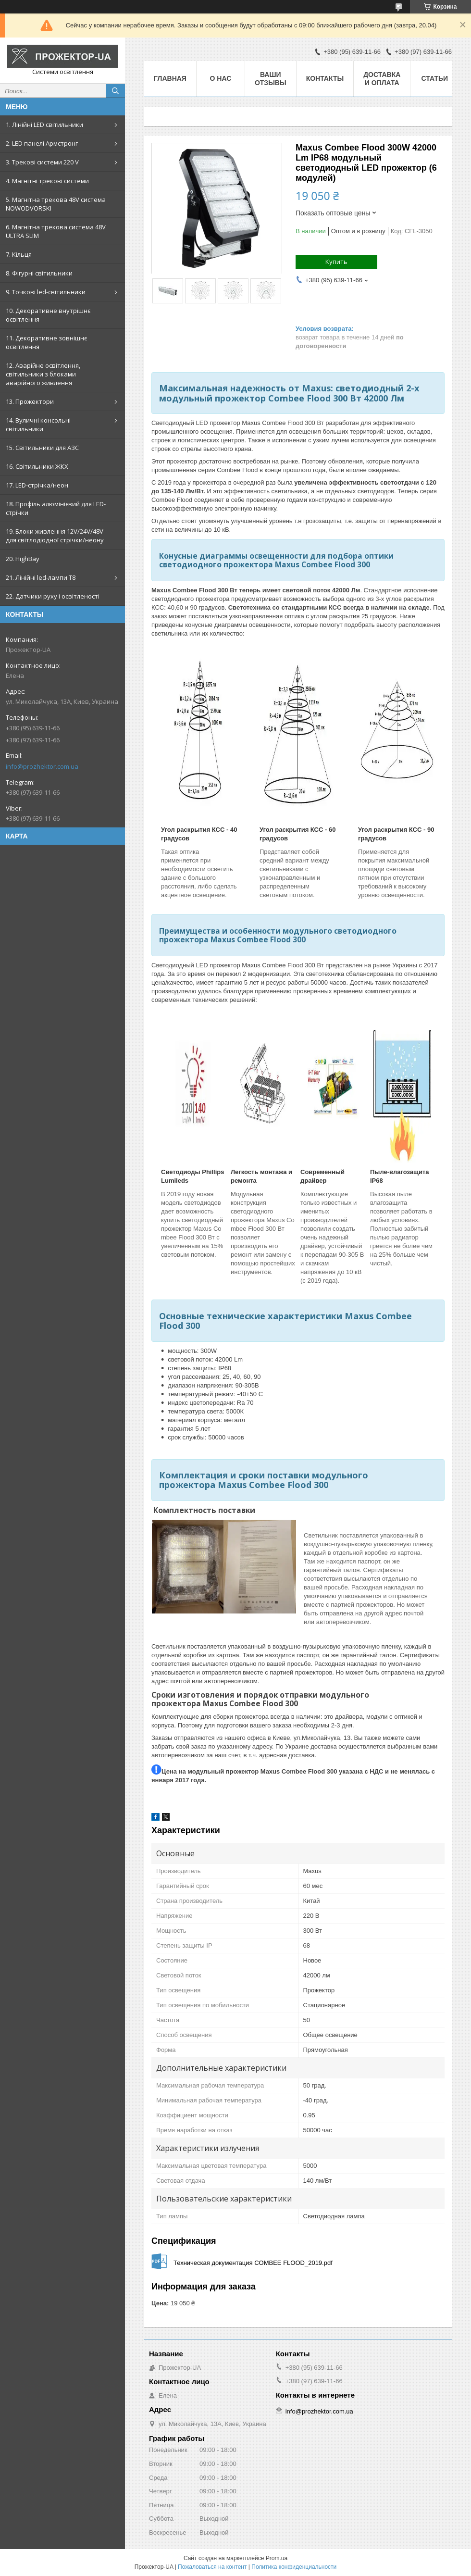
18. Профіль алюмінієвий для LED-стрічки (56, 508)
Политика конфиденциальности (293, 2566)
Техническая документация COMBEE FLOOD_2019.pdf (253, 2262)
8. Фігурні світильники (39, 273)
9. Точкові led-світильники (46, 292)
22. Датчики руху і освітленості (52, 596)
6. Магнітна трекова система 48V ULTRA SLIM (56, 231)
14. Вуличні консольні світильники (38, 424)
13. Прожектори (30, 401)
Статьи (434, 78)
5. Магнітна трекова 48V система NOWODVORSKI (56, 204)
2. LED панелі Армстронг (42, 143)
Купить (336, 261)
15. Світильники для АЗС (42, 447)
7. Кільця (19, 254)
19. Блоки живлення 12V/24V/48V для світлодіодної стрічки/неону (55, 535)
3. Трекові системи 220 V (42, 162)
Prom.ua (276, 2558)
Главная (170, 78)
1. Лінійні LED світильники (44, 124)
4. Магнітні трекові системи (47, 180)
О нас (221, 78)
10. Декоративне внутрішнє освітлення (48, 315)
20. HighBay (22, 558)
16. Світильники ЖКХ (37, 466)
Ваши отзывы (270, 79)
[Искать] (115, 91)
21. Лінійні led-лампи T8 (40, 577)
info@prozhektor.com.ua (42, 766)
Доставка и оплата (381, 79)
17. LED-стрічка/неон (37, 485)
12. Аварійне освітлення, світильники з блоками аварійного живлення (43, 374)
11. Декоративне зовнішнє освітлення (46, 342)
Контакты (325, 78)
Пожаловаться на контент (212, 2566)
